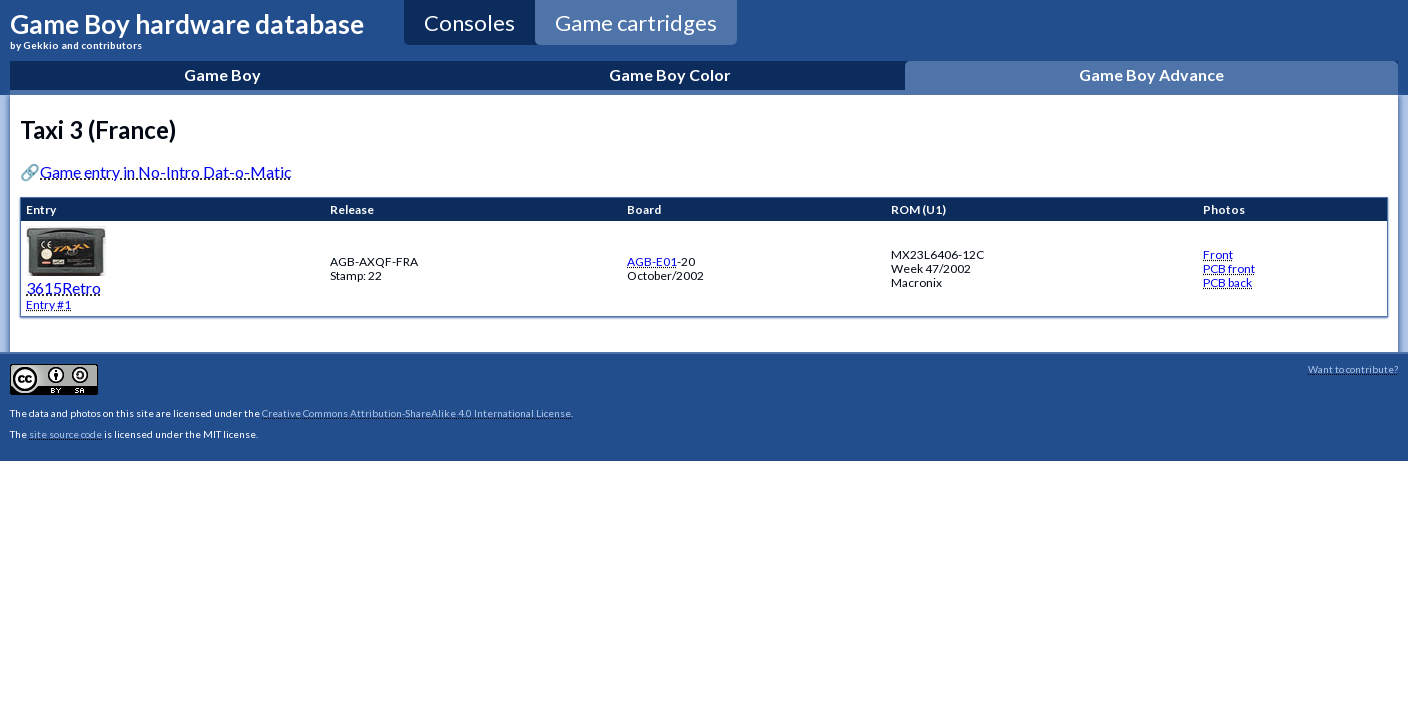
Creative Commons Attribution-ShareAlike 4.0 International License (416, 413)
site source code (65, 434)
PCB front (1229, 268)
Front (1218, 254)
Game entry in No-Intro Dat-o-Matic (166, 171)
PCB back (1227, 282)
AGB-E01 (652, 261)
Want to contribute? (1353, 369)
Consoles (469, 22)
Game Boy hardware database (187, 29)
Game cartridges (636, 22)
